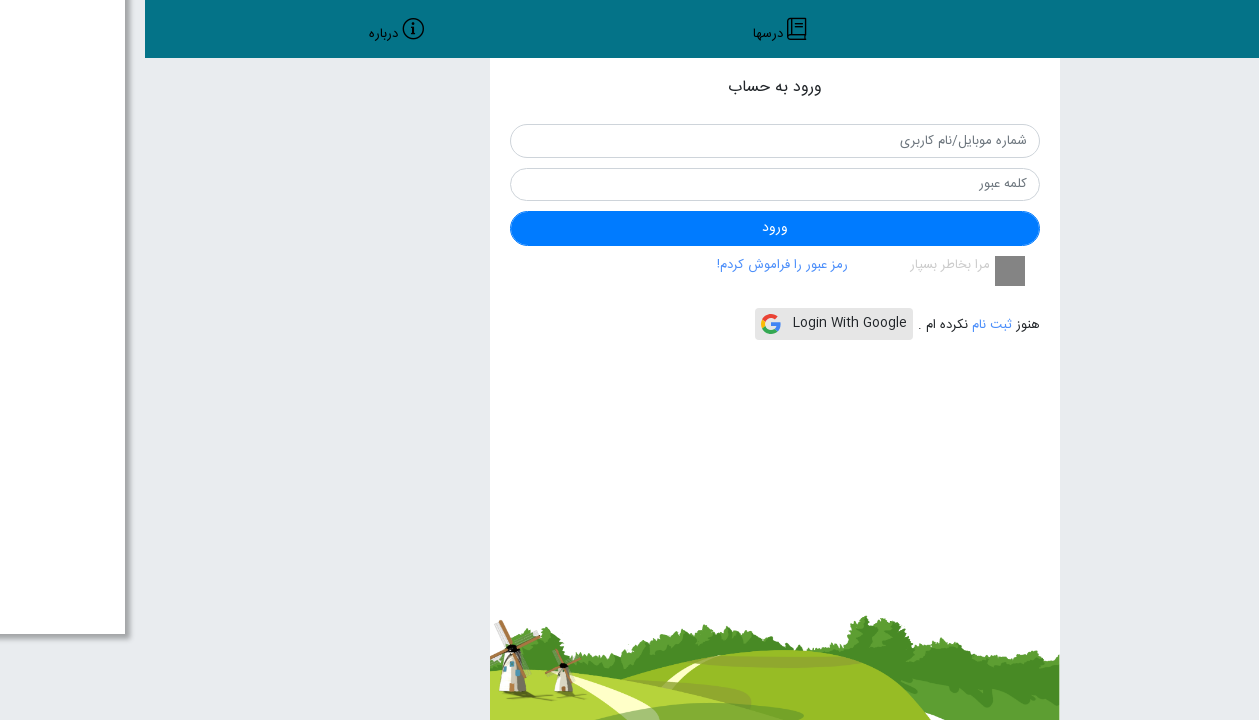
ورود (630, 228)
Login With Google (689, 323)
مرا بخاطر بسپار (805, 266)
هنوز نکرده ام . (834, 326)
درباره (238, 35)
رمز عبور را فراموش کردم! (637, 265)
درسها (623, 35)
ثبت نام (845, 325)
